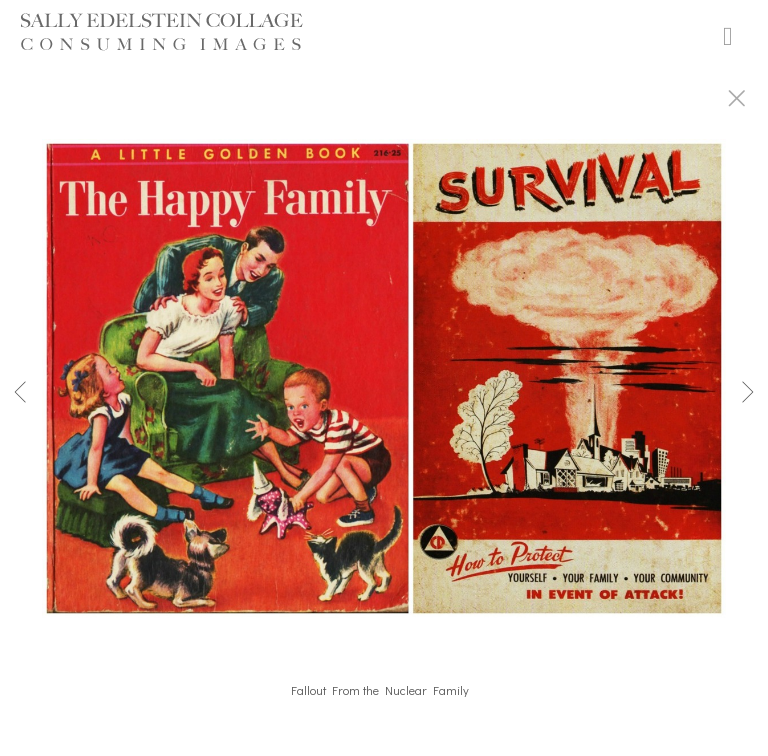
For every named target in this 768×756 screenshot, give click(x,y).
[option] (384, 403)
